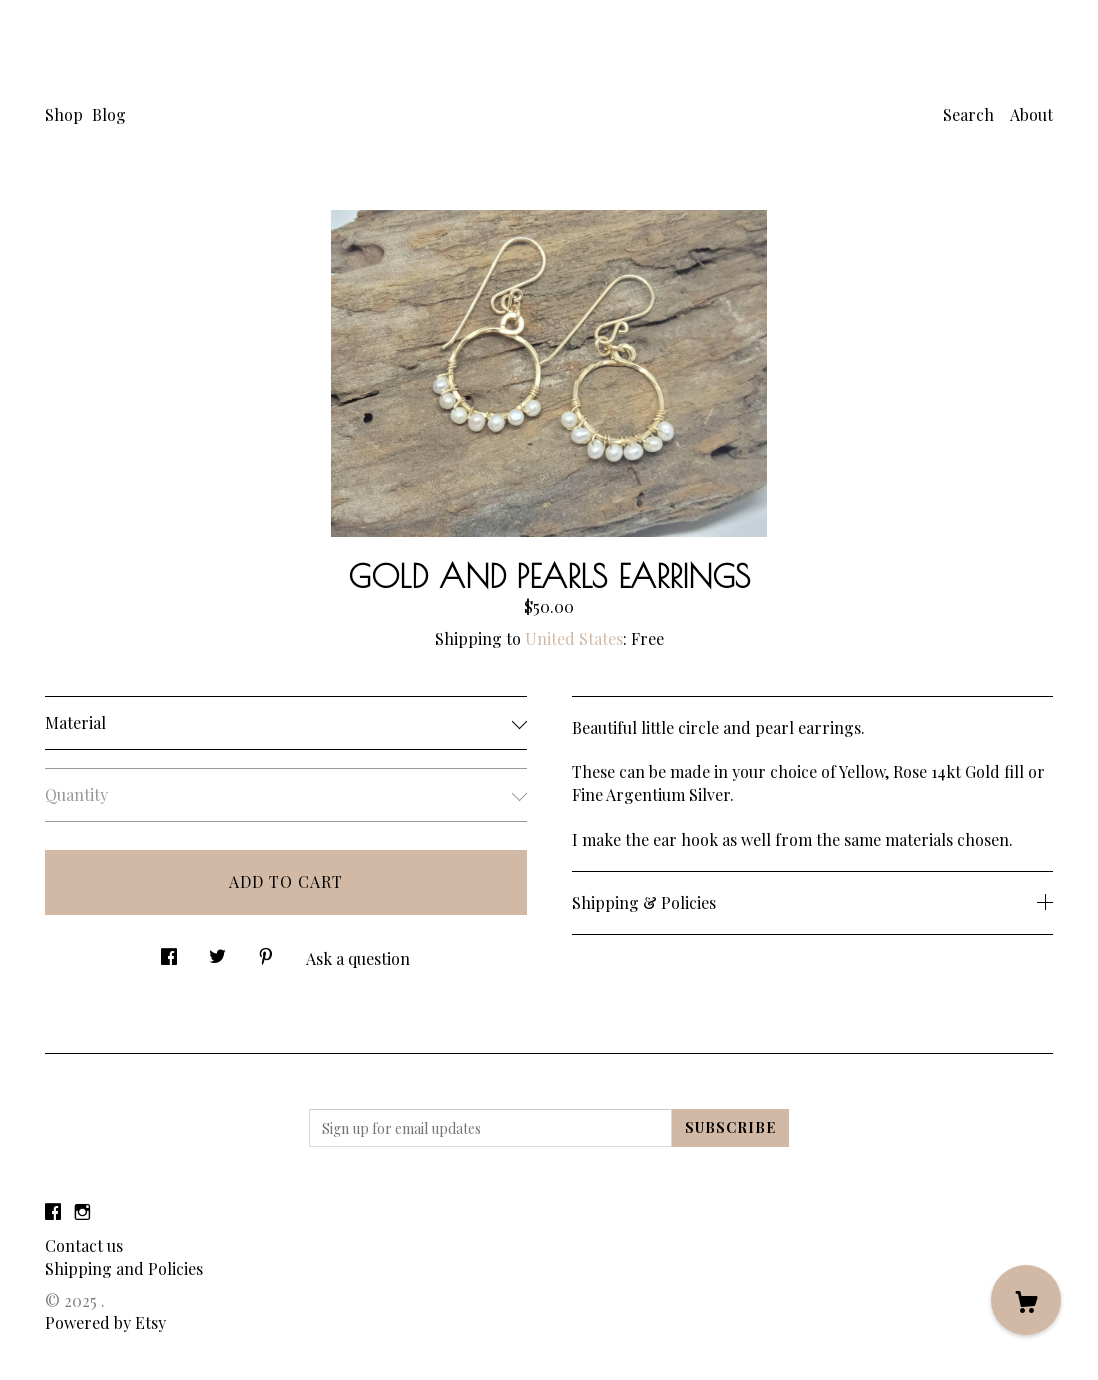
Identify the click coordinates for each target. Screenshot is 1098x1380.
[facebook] (53, 1211)
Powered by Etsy (105, 1322)
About (1031, 114)
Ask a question (358, 958)
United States (574, 638)
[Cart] (1026, 1300)
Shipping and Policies (124, 1268)
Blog (109, 114)
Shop (64, 114)
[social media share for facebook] (169, 951)
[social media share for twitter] (217, 951)
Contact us (84, 1245)
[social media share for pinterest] (266, 951)
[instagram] (82, 1211)
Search (968, 114)
